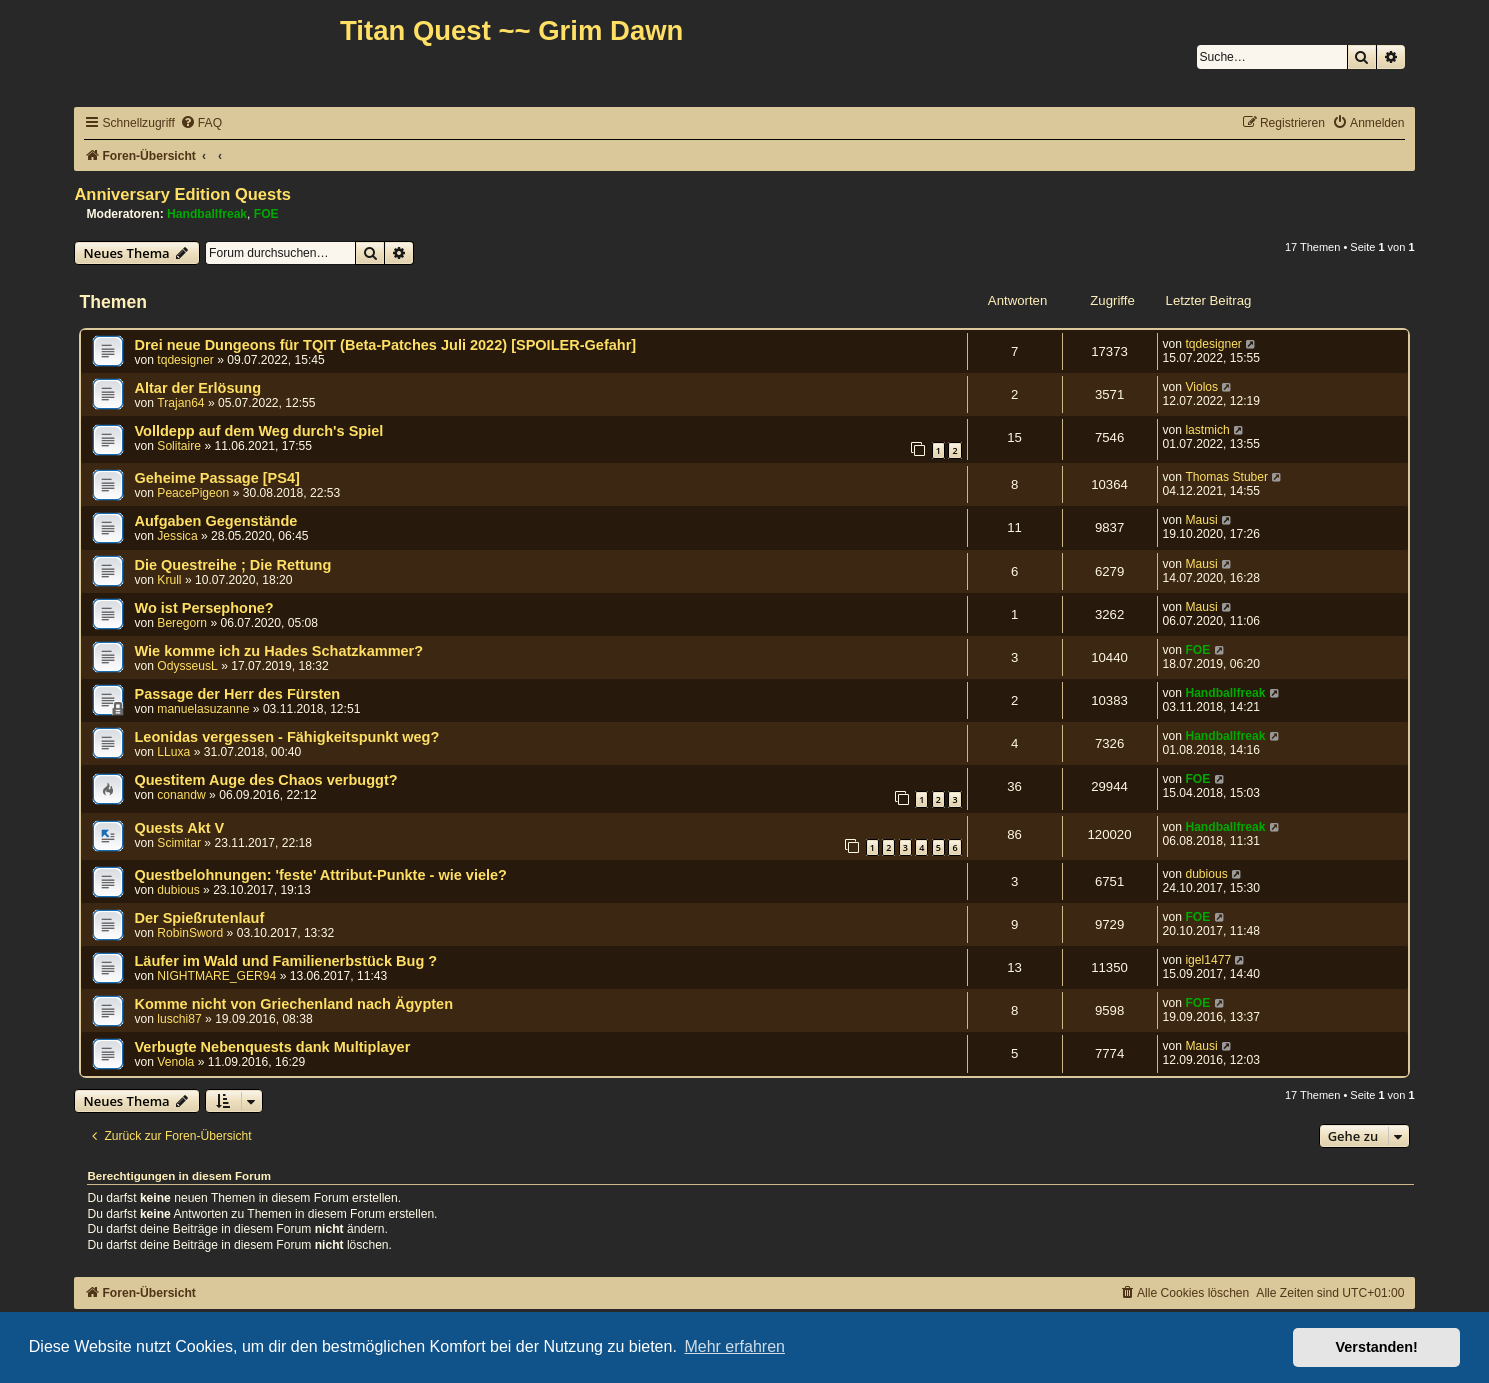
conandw (181, 795)
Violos (1201, 387)
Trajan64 (180, 403)
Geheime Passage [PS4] (216, 478)
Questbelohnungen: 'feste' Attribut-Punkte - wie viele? (320, 875)
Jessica (177, 536)
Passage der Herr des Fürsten (237, 694)
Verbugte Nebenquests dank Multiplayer (272, 1047)
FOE (266, 214)
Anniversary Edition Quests (182, 194)
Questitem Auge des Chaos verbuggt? (265, 780)
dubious (178, 890)
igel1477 (1208, 960)
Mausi (1201, 520)
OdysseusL (187, 666)
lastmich (1207, 430)
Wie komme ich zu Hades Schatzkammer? (278, 651)
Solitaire (179, 446)
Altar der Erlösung (197, 388)
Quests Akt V (179, 828)
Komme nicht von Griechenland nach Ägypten (293, 1004)
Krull (169, 580)
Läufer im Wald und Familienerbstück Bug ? (285, 961)
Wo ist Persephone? (203, 608)
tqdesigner (185, 360)
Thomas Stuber (1226, 477)
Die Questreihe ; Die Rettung (232, 565)
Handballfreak (207, 214)
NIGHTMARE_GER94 (216, 976)
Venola (175, 1062)
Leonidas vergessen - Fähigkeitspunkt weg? (286, 737)
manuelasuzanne (203, 709)
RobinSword (190, 933)
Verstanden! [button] (1377, 1347)
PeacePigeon (193, 493)
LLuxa (173, 752)
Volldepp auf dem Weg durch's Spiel (258, 431)
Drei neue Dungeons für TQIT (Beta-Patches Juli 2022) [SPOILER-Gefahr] (385, 345)
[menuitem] (201, 123)
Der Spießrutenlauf (199, 918)
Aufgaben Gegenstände (215, 521)
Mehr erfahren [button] (734, 1346)
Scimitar (179, 843)
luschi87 (179, 1019)
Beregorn (182, 623)
